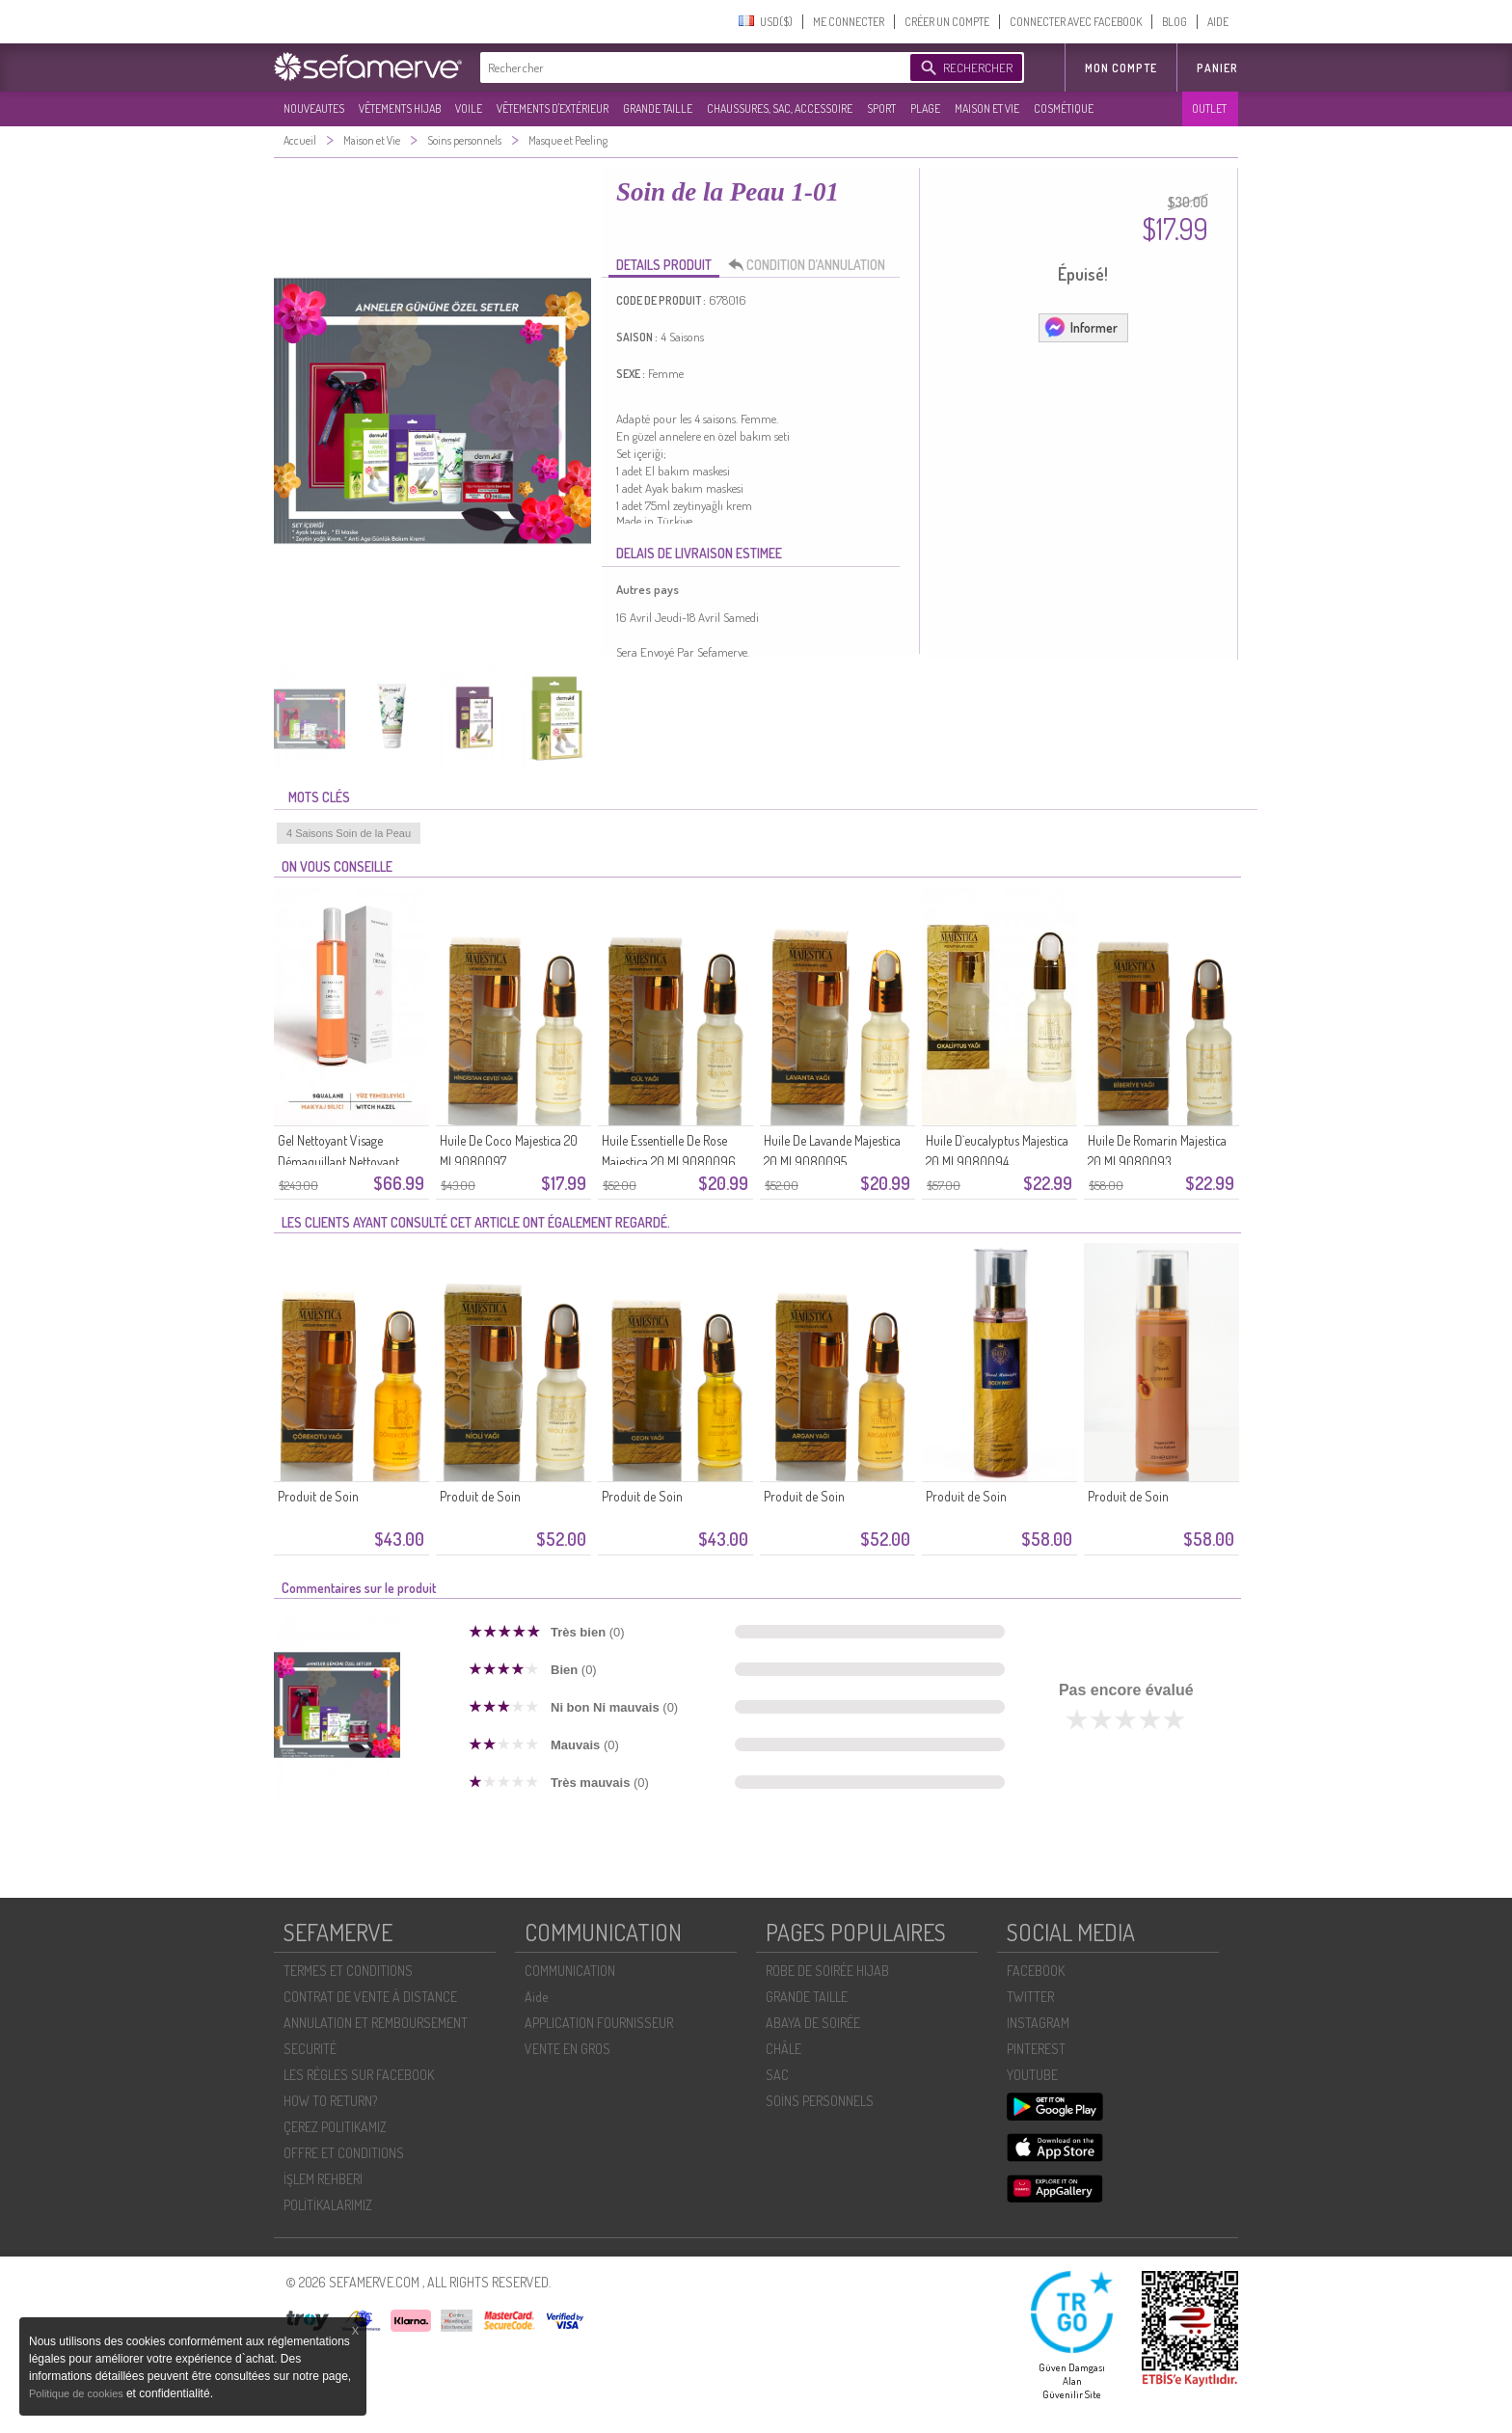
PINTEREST (1036, 2049)
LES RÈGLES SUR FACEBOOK (359, 2075)
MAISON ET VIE (987, 108)
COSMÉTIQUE (1064, 108)
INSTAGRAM (1038, 2022)
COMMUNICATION (570, 1970)
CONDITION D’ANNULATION (812, 265)
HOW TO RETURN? (330, 2101)
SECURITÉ (310, 2049)
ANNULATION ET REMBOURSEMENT (376, 2022)
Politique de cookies (77, 2393)
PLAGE (925, 108)
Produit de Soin (318, 1496)
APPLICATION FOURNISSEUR (599, 2022)
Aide (536, 1996)
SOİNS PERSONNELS (820, 2101)
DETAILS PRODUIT (664, 265)
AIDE (1217, 21)
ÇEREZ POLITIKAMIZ (335, 2127)
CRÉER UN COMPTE (946, 21)
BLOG (1174, 21)
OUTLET (1209, 108)
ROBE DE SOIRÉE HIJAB (827, 1970)
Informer (1080, 326)
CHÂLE (783, 2049)
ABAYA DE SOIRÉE (813, 2022)
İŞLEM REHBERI (323, 2179)
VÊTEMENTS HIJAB (400, 108)
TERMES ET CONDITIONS (348, 1970)
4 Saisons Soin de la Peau (348, 833)
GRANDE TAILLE (657, 108)
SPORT (881, 108)
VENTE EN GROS (567, 2049)
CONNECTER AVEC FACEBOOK (1076, 21)
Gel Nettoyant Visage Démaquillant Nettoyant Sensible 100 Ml (338, 1161)
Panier (1217, 68)
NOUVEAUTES (314, 108)
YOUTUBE (1032, 2075)
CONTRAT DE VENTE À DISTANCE (370, 1996)
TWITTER (1030, 1996)
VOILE (468, 108)
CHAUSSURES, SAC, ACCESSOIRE (779, 108)
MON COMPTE (1121, 68)
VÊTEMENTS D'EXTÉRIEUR (552, 108)
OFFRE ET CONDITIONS (344, 2153)
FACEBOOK (1036, 1970)
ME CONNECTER (848, 21)
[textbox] (690, 67)
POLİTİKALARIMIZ (328, 2205)
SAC (777, 2075)
